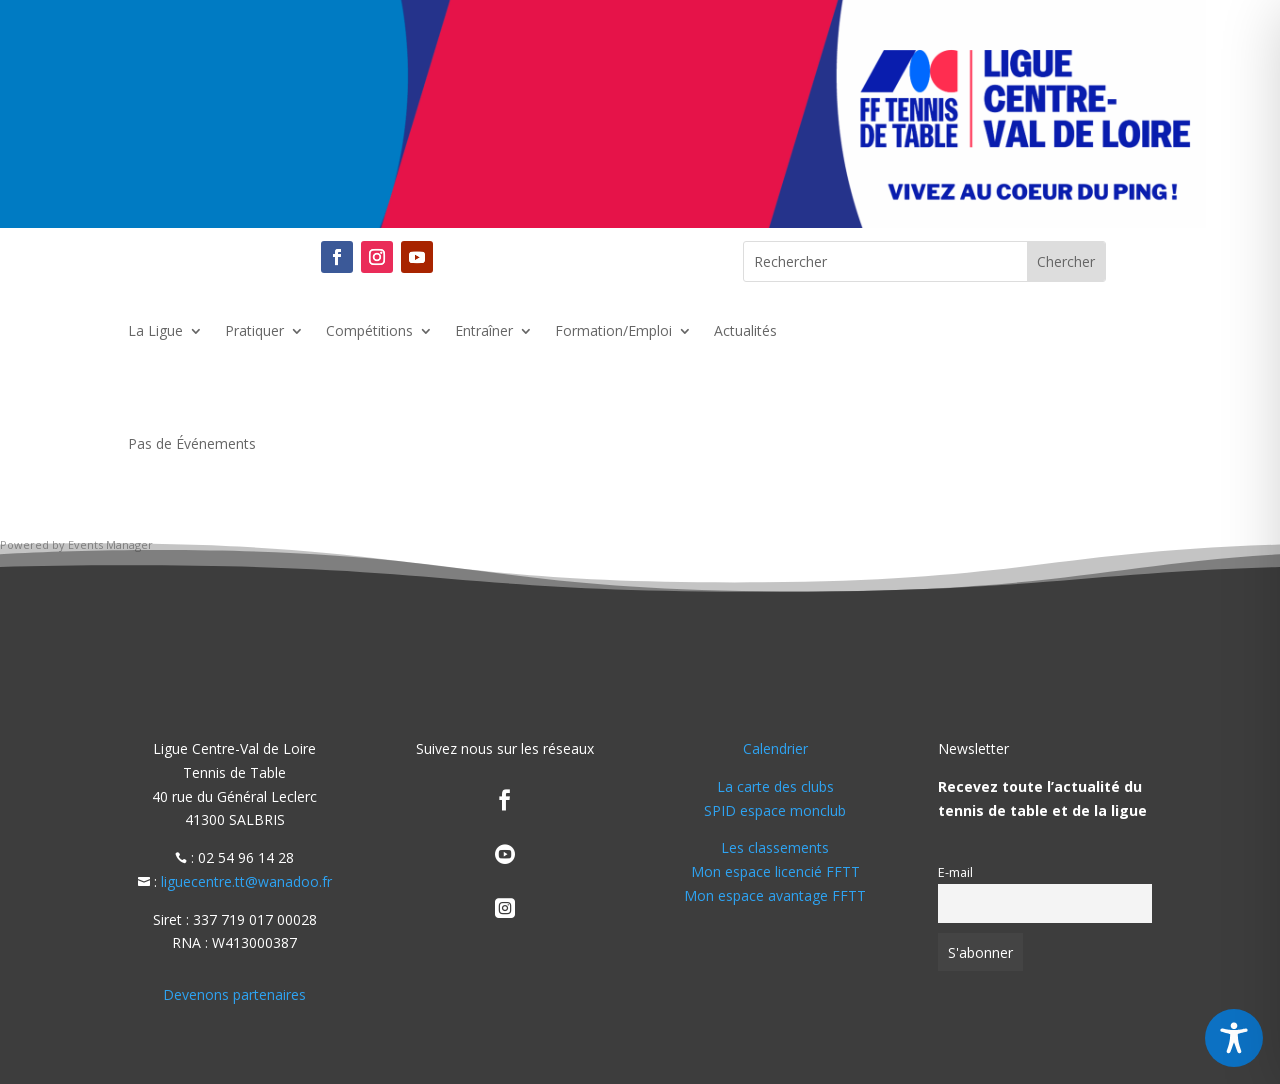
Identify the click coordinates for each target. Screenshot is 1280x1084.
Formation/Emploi (613, 332)
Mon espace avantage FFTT (775, 895)
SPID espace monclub (775, 810)
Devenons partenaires (234, 994)
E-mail (955, 872)
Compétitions (369, 332)
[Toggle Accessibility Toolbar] (1234, 1038)
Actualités (745, 332)
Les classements (775, 847)
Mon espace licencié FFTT (775, 871)
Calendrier (775, 748)
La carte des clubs (775, 786)
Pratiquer (254, 332)
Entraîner (484, 332)
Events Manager (110, 544)
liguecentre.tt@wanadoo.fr (246, 881)
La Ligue (155, 332)
